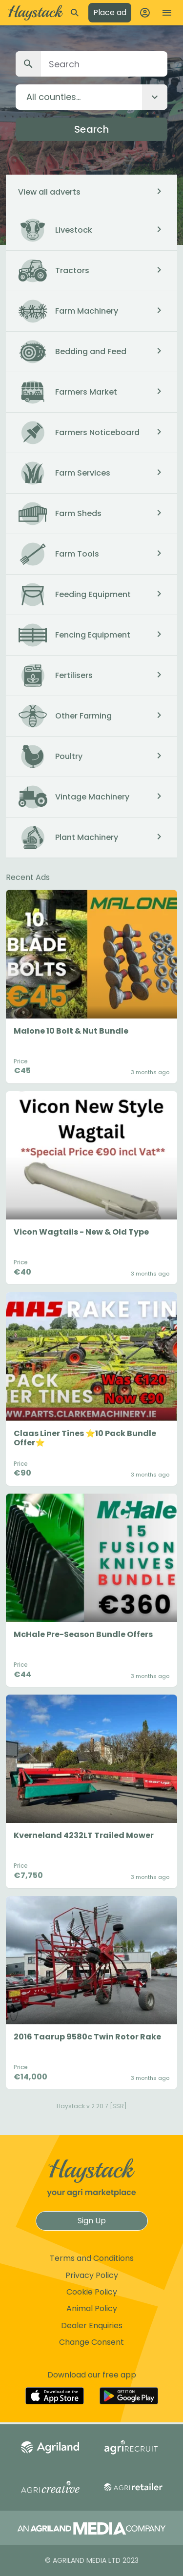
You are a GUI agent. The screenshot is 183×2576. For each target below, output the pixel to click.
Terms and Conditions (92, 2258)
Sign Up (92, 2220)
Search (91, 129)
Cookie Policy (91, 2291)
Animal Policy (91, 2308)
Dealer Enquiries (91, 2325)
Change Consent (91, 2342)
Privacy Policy (91, 2275)
